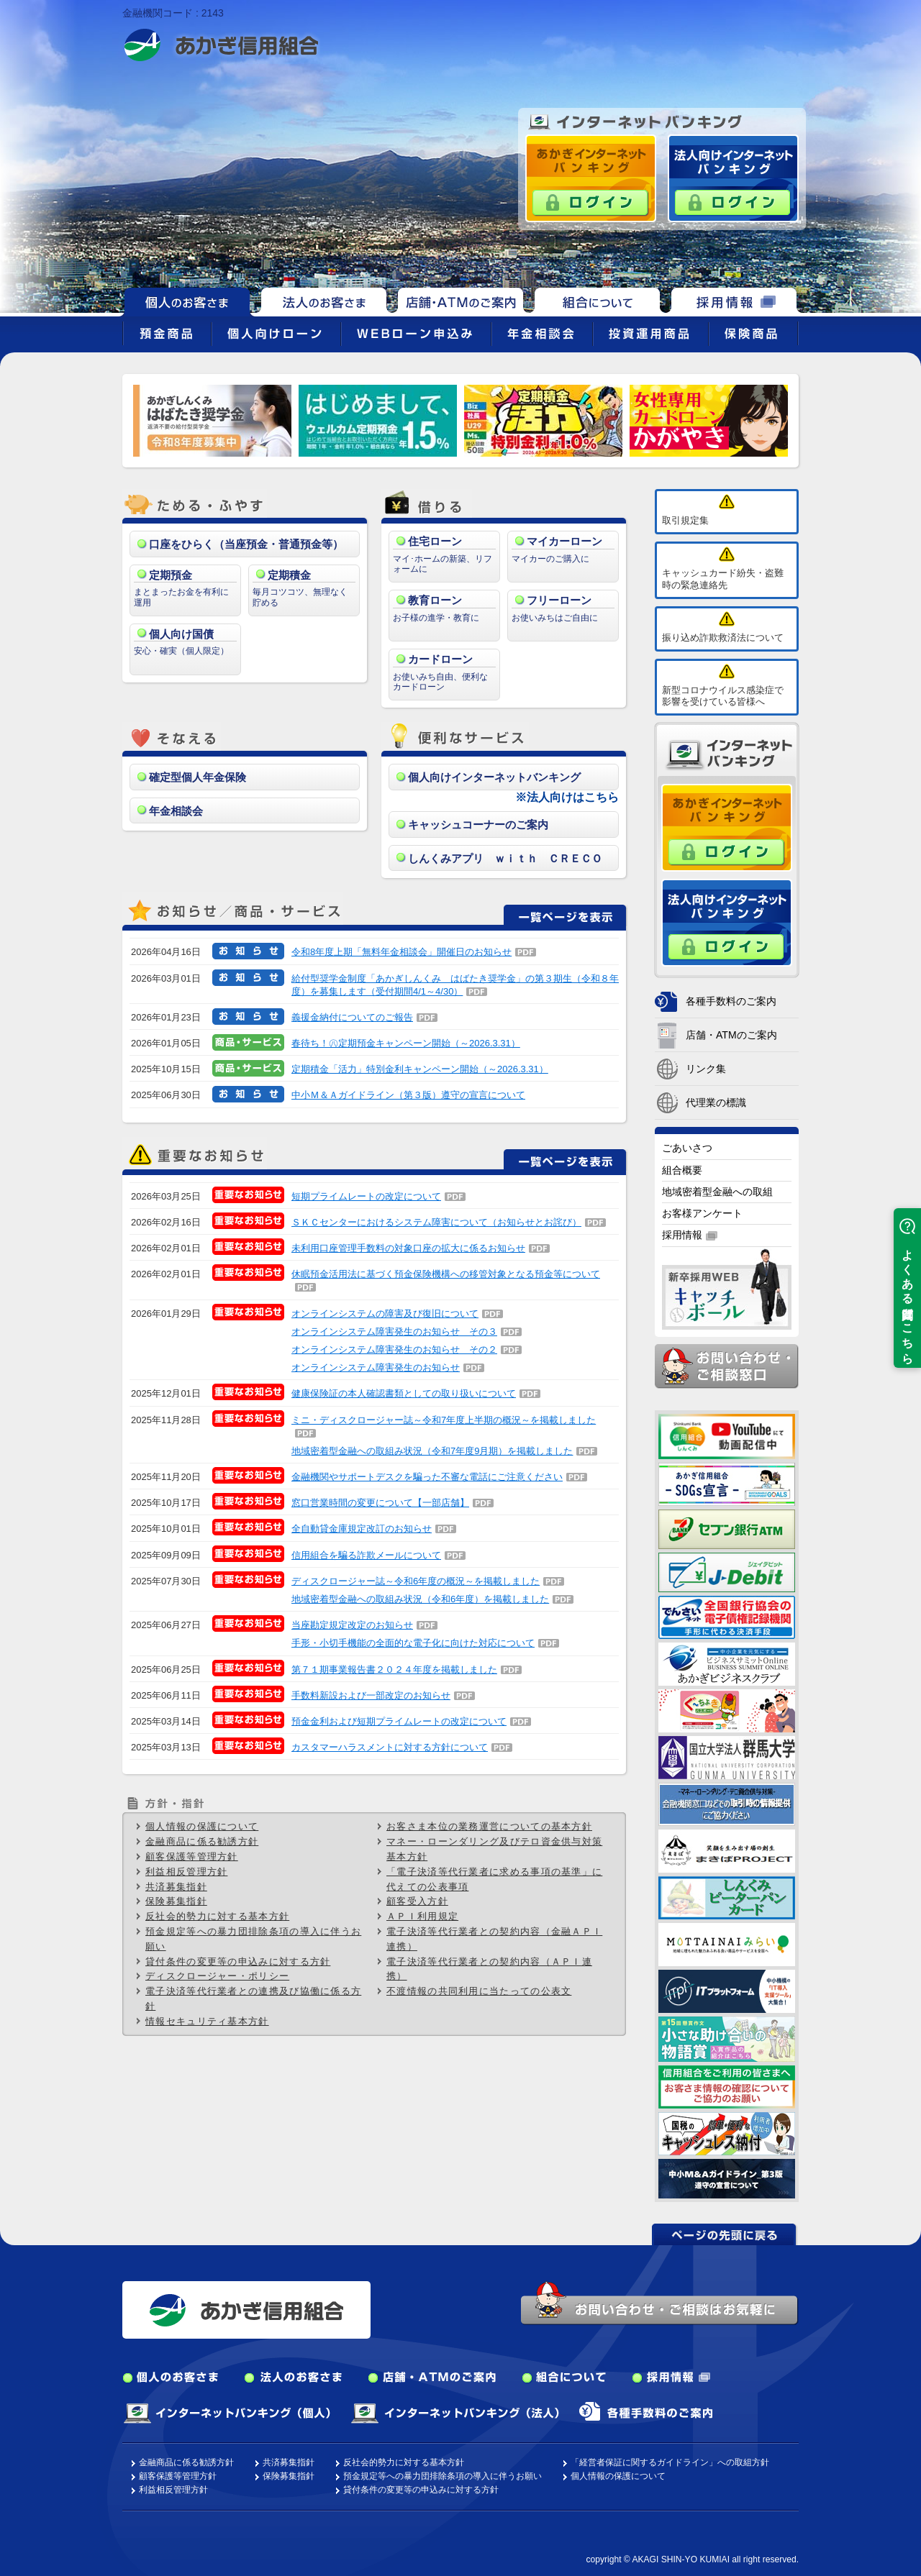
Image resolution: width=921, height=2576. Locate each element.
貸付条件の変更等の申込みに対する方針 (237, 1961)
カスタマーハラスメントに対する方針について (389, 1747)
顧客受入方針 (417, 1901)
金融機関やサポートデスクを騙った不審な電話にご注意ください (427, 1476)
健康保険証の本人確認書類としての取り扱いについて (403, 1393)
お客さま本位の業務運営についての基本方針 (489, 1826)
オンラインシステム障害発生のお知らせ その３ (394, 1331)
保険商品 (754, 334)
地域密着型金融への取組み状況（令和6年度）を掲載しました (420, 1599)
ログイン (590, 203)
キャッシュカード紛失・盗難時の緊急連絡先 (723, 578)
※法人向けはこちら (567, 797)
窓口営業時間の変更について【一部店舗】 (380, 1502)
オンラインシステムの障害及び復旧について (384, 1313)
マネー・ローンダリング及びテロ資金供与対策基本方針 (494, 1849)
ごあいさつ (687, 1148)
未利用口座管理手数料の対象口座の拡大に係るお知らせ (408, 1248)
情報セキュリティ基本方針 (207, 2021)
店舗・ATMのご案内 (460, 299)
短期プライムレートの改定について (366, 1196)
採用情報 (734, 299)
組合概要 (682, 1170)
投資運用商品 (651, 334)
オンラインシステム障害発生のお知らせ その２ (394, 1349)
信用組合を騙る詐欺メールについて (366, 1555)
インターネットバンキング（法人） (455, 2413)
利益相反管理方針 (186, 1871)
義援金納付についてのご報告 (352, 1017)
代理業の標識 (716, 1102)
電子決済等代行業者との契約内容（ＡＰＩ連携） (489, 1969)
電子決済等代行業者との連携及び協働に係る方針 (253, 1998)
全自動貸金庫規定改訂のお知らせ (361, 1528)
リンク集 (706, 1068)
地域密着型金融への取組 (717, 1191)
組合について (597, 299)
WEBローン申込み (416, 334)
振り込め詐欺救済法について (723, 637)
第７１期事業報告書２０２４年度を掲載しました (394, 1669)
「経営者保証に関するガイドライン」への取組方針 (670, 2462)
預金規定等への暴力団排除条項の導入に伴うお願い (253, 1939)
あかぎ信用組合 (221, 45)
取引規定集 (685, 520)
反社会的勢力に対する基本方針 (217, 1916)
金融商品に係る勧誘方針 (201, 1841)
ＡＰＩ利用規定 (422, 1916)
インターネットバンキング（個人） (226, 2413)
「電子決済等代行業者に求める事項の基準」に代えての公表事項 (494, 1879)
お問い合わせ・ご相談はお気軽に (660, 2303)
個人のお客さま (170, 2377)
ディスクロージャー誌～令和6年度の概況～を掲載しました (415, 1581)
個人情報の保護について (201, 1826)
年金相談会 (542, 334)
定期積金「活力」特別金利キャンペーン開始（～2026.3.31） (419, 1069)
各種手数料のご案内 (731, 1001)
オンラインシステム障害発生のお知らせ (375, 1367)
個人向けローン (276, 334)
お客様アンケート (702, 1213)
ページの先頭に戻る (725, 2234)
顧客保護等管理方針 (191, 1856)
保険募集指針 (176, 1901)
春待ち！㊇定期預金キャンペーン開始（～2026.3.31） (405, 1043)
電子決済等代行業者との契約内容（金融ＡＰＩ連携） (494, 1939)
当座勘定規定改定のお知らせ (352, 1625)
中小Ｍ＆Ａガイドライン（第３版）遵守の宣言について (408, 1095)
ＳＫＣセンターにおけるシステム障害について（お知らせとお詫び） (436, 1222)
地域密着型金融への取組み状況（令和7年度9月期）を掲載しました (432, 1450)
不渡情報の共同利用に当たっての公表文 (478, 1991)
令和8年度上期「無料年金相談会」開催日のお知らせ (401, 951)
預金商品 (167, 334)
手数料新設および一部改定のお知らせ (370, 1695)
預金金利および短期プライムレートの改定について (399, 1721)
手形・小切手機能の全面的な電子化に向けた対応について (413, 1643)
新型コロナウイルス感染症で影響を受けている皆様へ (723, 696)
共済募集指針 (176, 1886)
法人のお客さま (323, 299)
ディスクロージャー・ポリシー (217, 1975)
